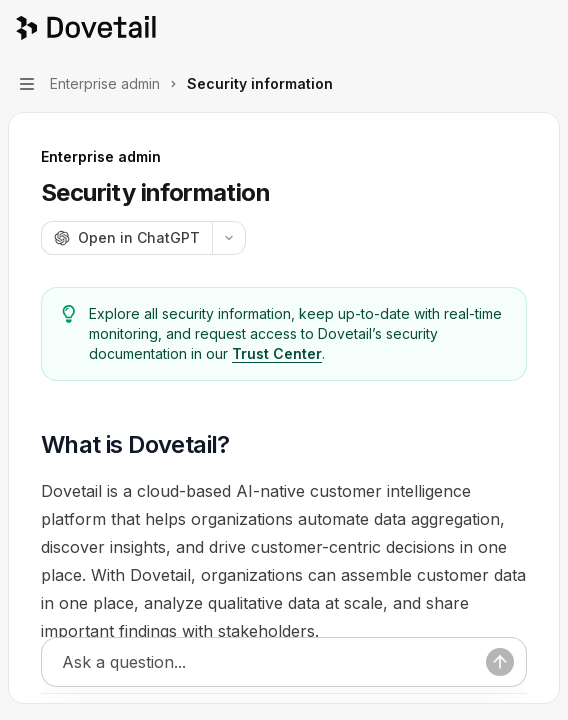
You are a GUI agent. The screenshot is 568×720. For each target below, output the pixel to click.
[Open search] (504, 28)
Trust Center (277, 353)
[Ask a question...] (274, 663)
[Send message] (500, 663)
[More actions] (542, 28)
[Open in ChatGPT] (126, 238)
